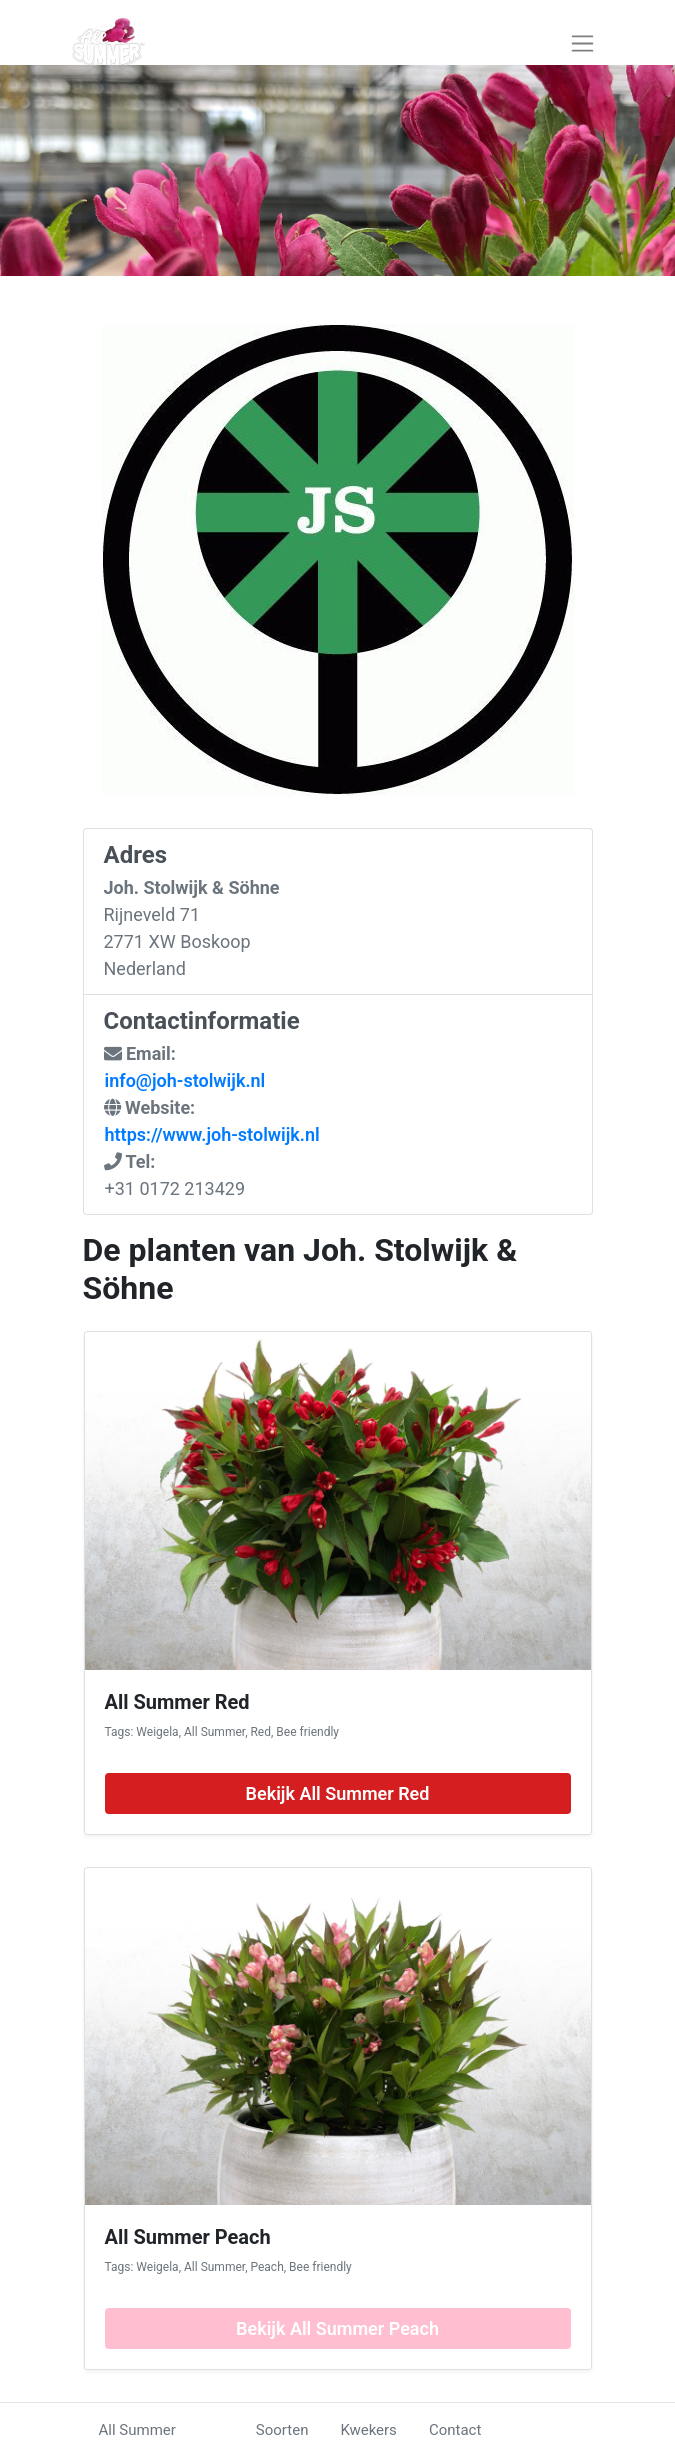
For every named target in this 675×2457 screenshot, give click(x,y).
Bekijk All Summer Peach (337, 2328)
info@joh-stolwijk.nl (185, 1080)
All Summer (137, 2430)
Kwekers (368, 2430)
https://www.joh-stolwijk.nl (212, 1134)
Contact (455, 2430)
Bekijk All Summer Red (338, 1793)
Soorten (282, 2430)
